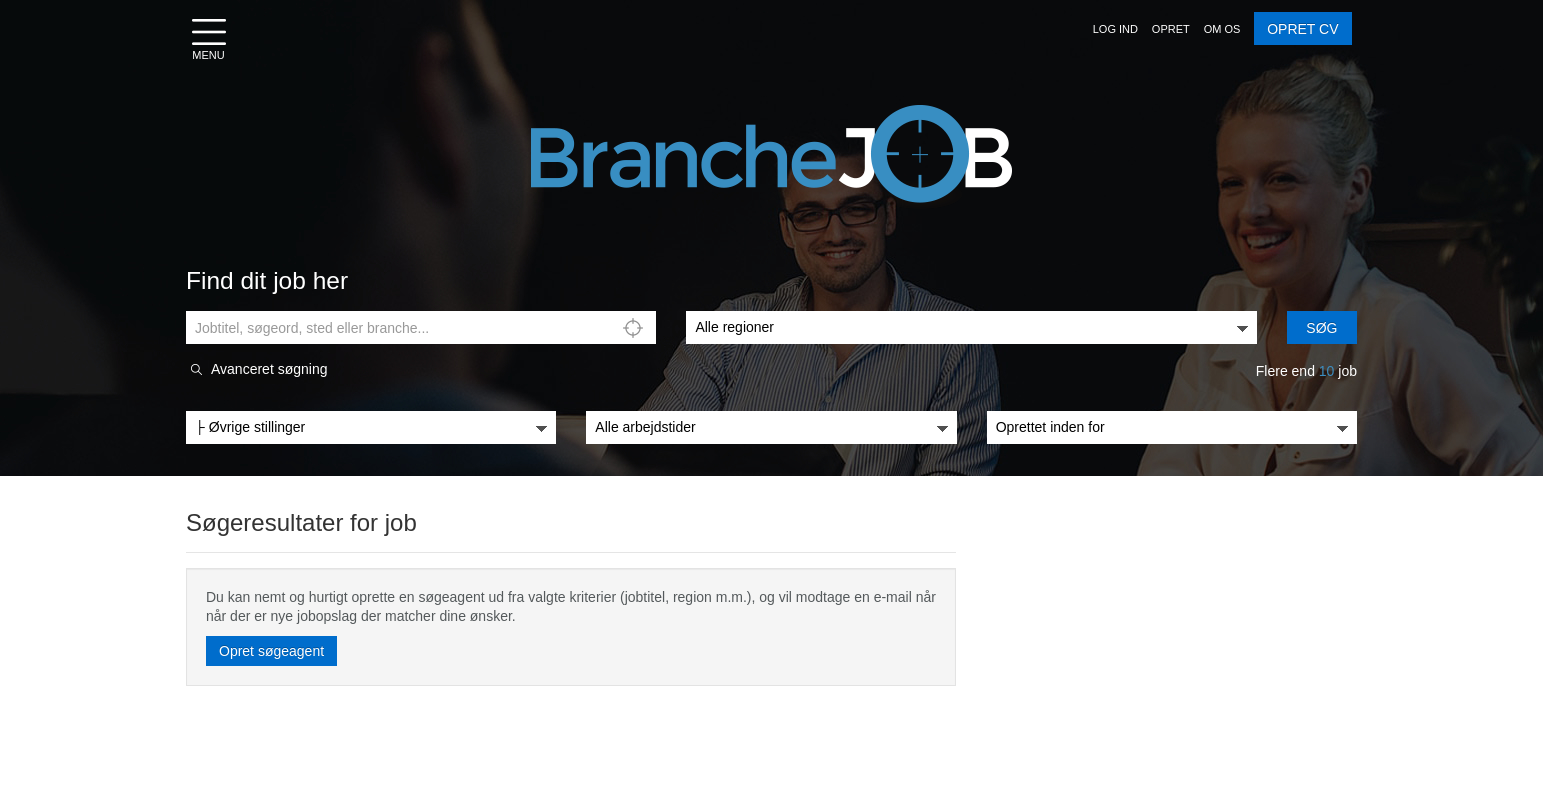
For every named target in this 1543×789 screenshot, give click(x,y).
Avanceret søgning (269, 369)
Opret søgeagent (271, 651)
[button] (1115, 29)
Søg (1321, 328)
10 (1327, 371)
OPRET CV (1302, 29)
